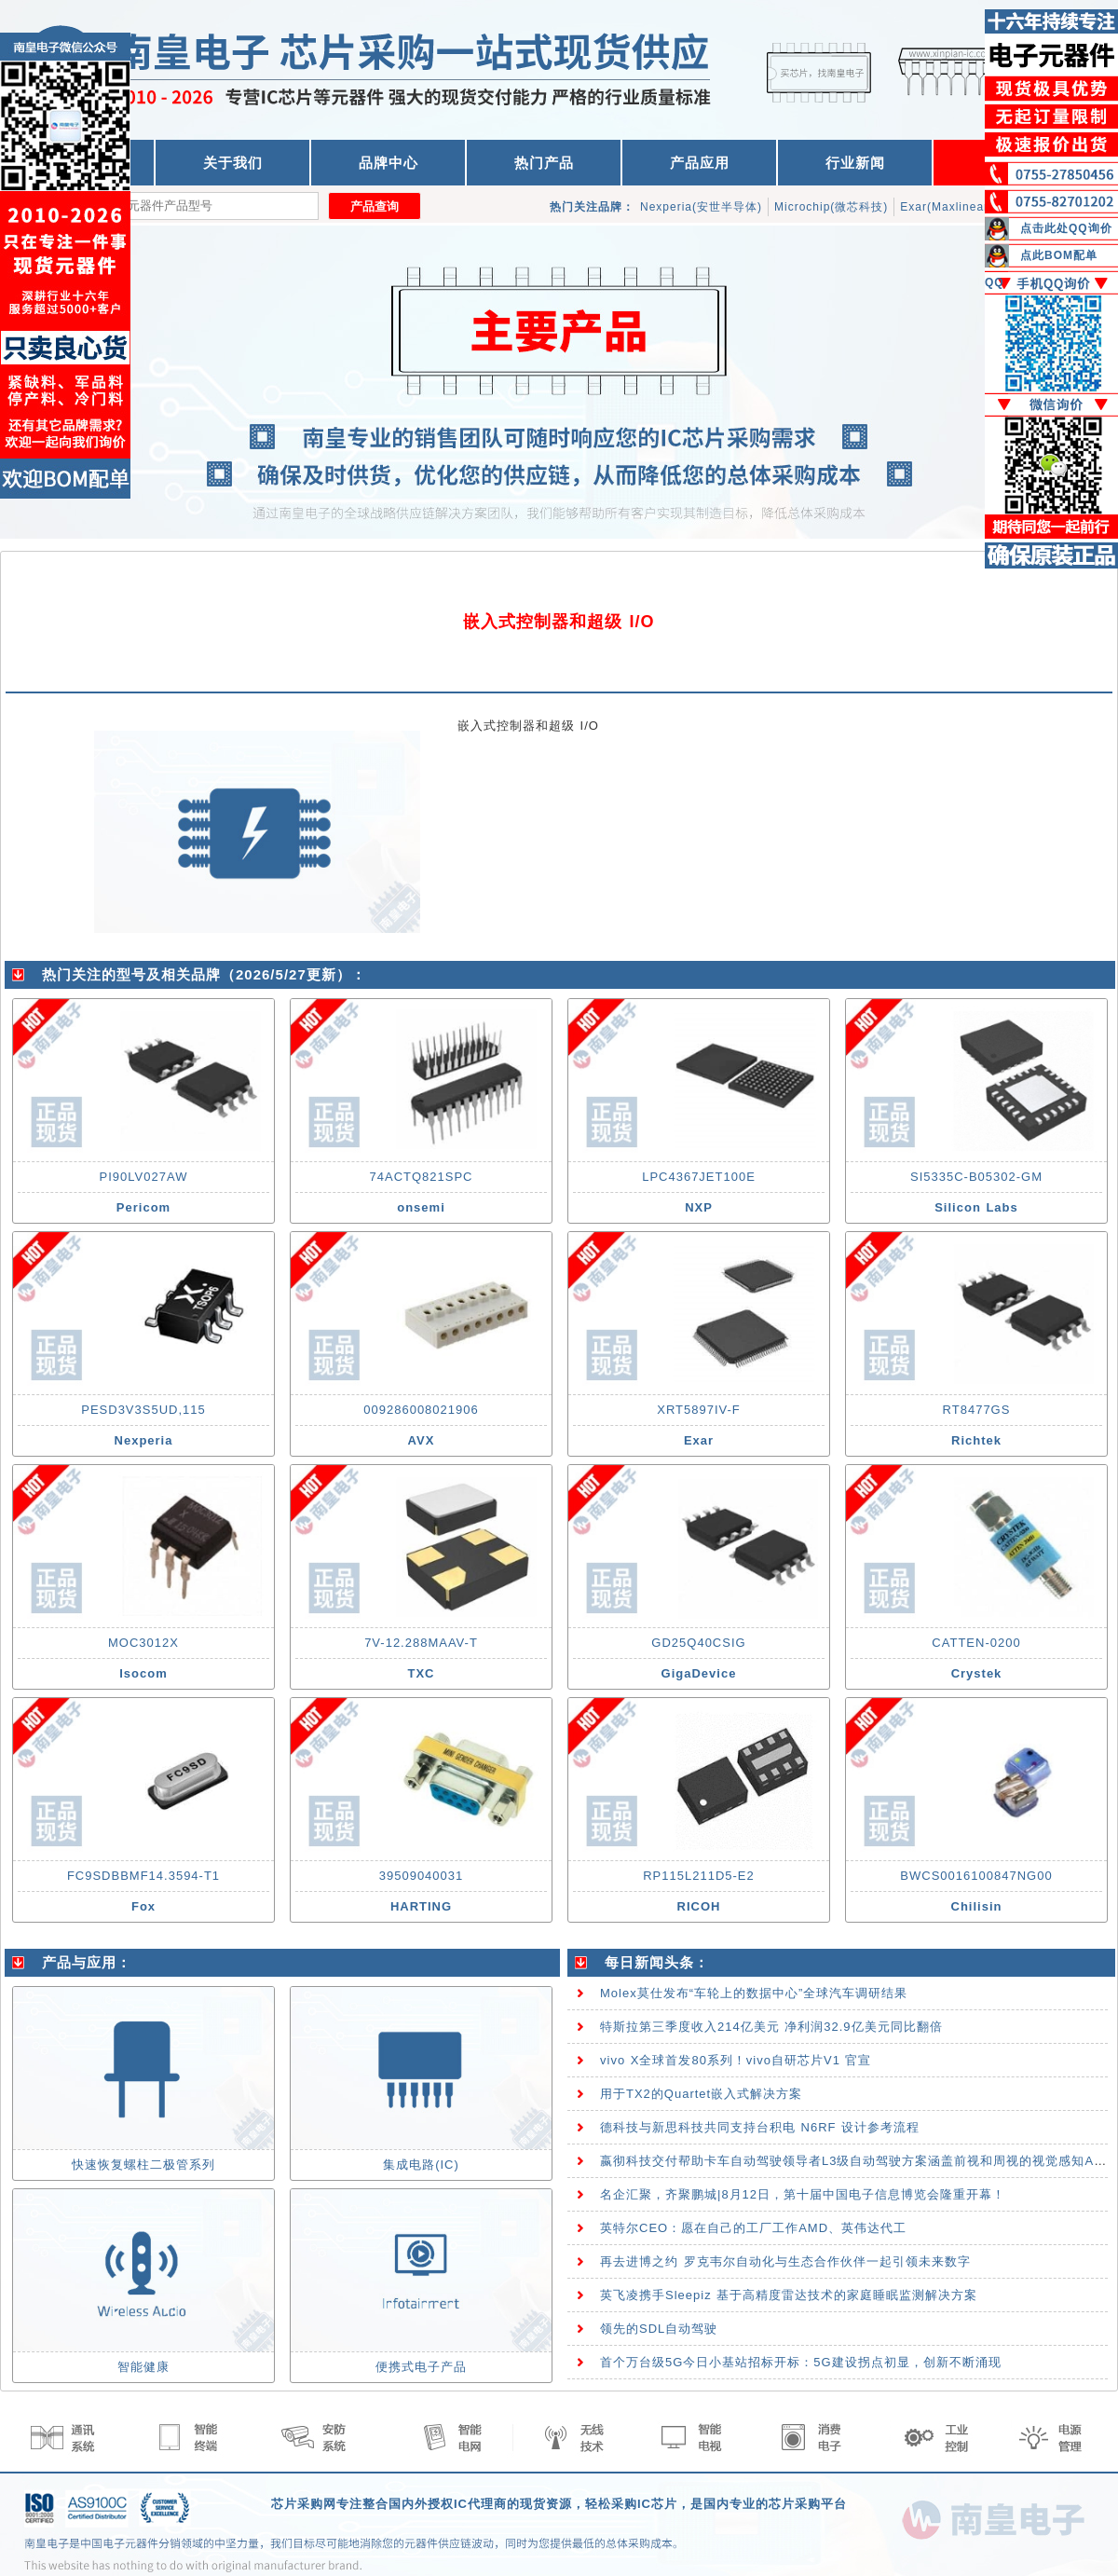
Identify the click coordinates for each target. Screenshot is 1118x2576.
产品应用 (699, 163)
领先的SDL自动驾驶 (658, 2329)
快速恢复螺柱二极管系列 (143, 2165)
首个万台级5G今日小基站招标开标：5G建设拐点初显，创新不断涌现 (801, 2362)
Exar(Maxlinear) (946, 206)
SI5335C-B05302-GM (976, 1177)
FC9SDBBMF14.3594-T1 (143, 1876)
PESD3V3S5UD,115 (143, 1410)
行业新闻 (855, 163)
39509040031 (421, 1876)
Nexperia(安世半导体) (701, 206)
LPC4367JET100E (699, 1177)
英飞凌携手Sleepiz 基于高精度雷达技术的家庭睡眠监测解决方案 (788, 2295)
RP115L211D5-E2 (699, 1876)
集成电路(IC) (421, 2165)
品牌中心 (388, 163)
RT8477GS (977, 1410)
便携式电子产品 (421, 2367)
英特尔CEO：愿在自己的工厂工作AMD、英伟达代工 (753, 2228)
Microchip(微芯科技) (831, 206)
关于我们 (233, 163)
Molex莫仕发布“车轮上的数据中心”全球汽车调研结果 (753, 1993)
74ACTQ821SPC (421, 1177)
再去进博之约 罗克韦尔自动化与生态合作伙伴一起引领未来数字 (785, 2261)
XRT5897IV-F (699, 1410)
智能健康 (143, 2367)
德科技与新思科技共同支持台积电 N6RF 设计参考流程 (760, 2127)
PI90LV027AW (144, 1177)
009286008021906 (420, 1410)
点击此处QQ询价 (1066, 228)
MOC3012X (143, 1643)
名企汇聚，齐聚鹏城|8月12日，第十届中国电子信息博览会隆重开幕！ (802, 2194)
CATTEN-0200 (976, 1643)
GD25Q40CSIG (698, 1643)
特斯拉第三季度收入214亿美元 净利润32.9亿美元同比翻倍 (771, 2027)
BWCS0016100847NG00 (976, 1876)
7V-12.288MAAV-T (421, 1643)
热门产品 (544, 163)
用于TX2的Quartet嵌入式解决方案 (701, 2094)
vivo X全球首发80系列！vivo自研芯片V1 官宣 (736, 2060)
